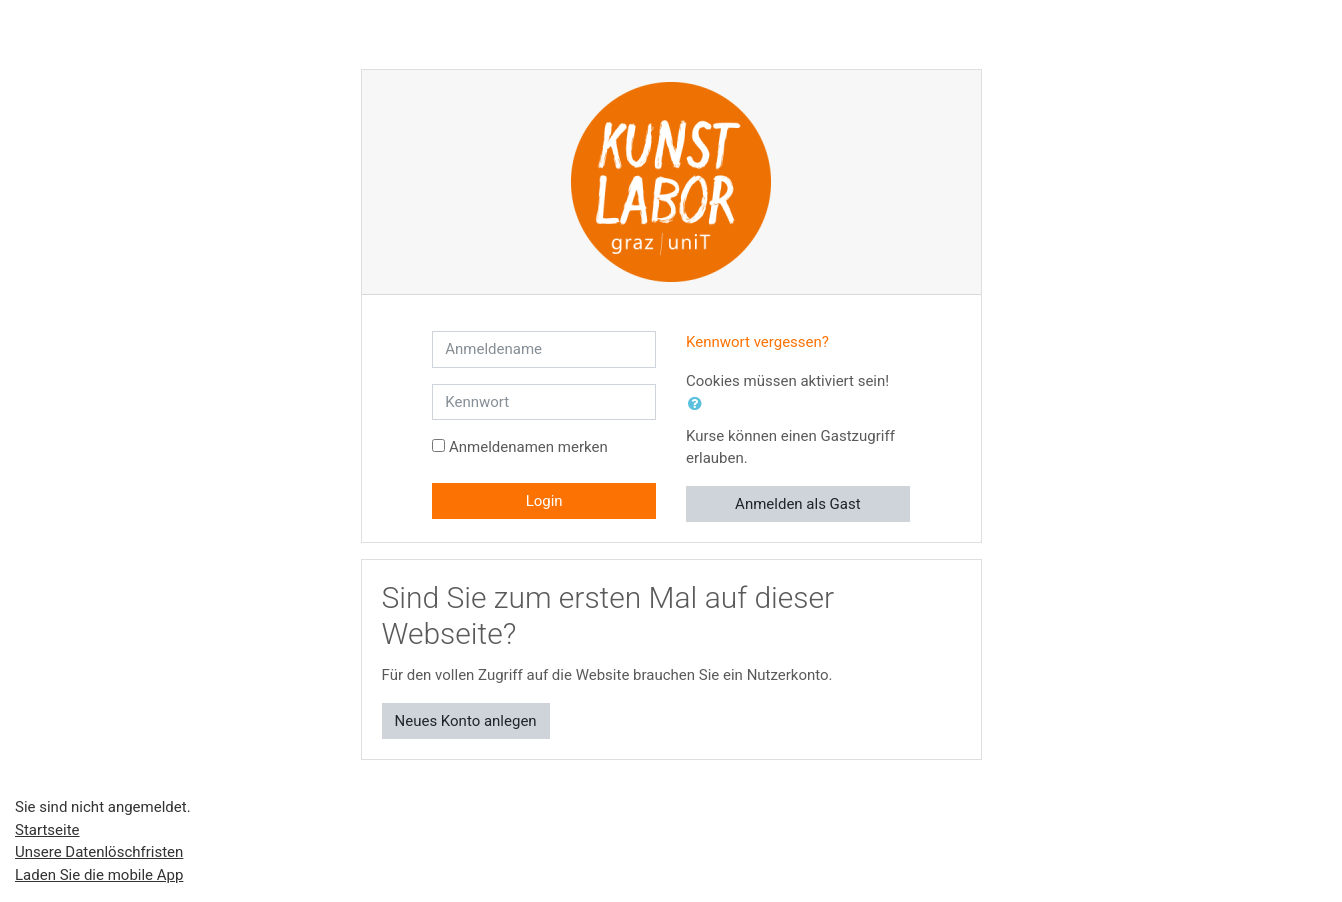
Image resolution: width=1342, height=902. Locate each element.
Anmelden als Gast (798, 504)
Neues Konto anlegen (466, 721)
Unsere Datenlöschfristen (99, 852)
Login (544, 501)
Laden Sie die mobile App (99, 875)
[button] (699, 404)
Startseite (47, 830)
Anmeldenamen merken (528, 447)
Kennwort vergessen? (757, 342)
